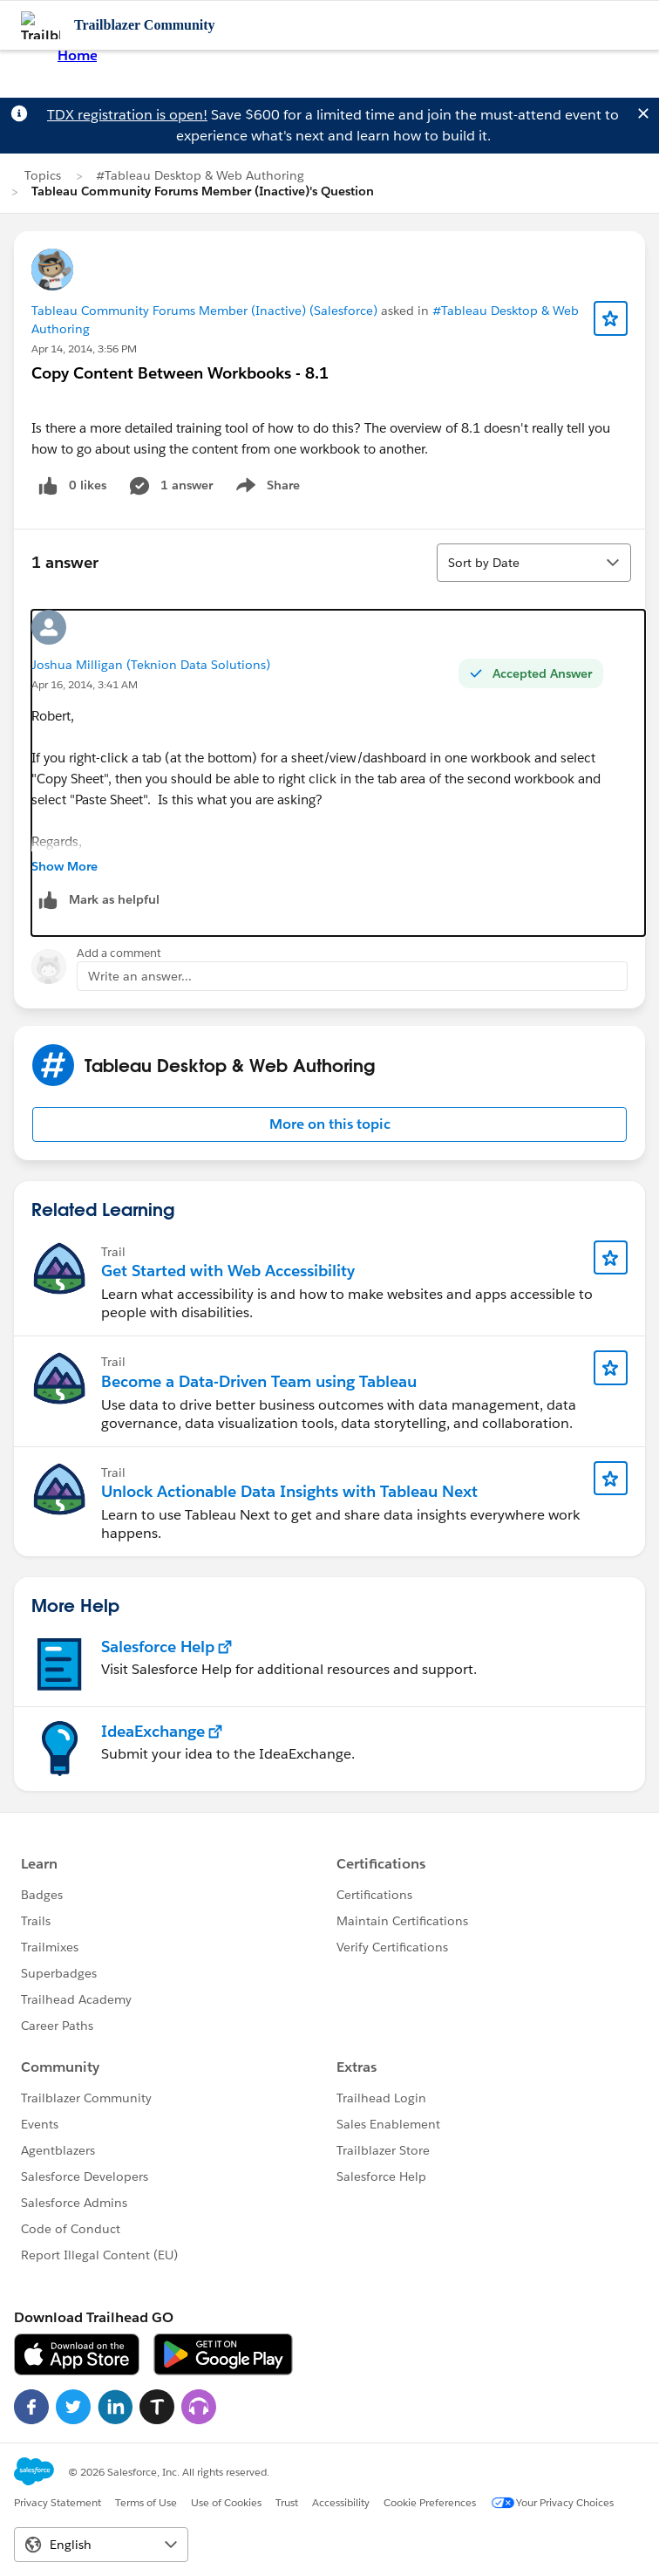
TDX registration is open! (127, 115)
